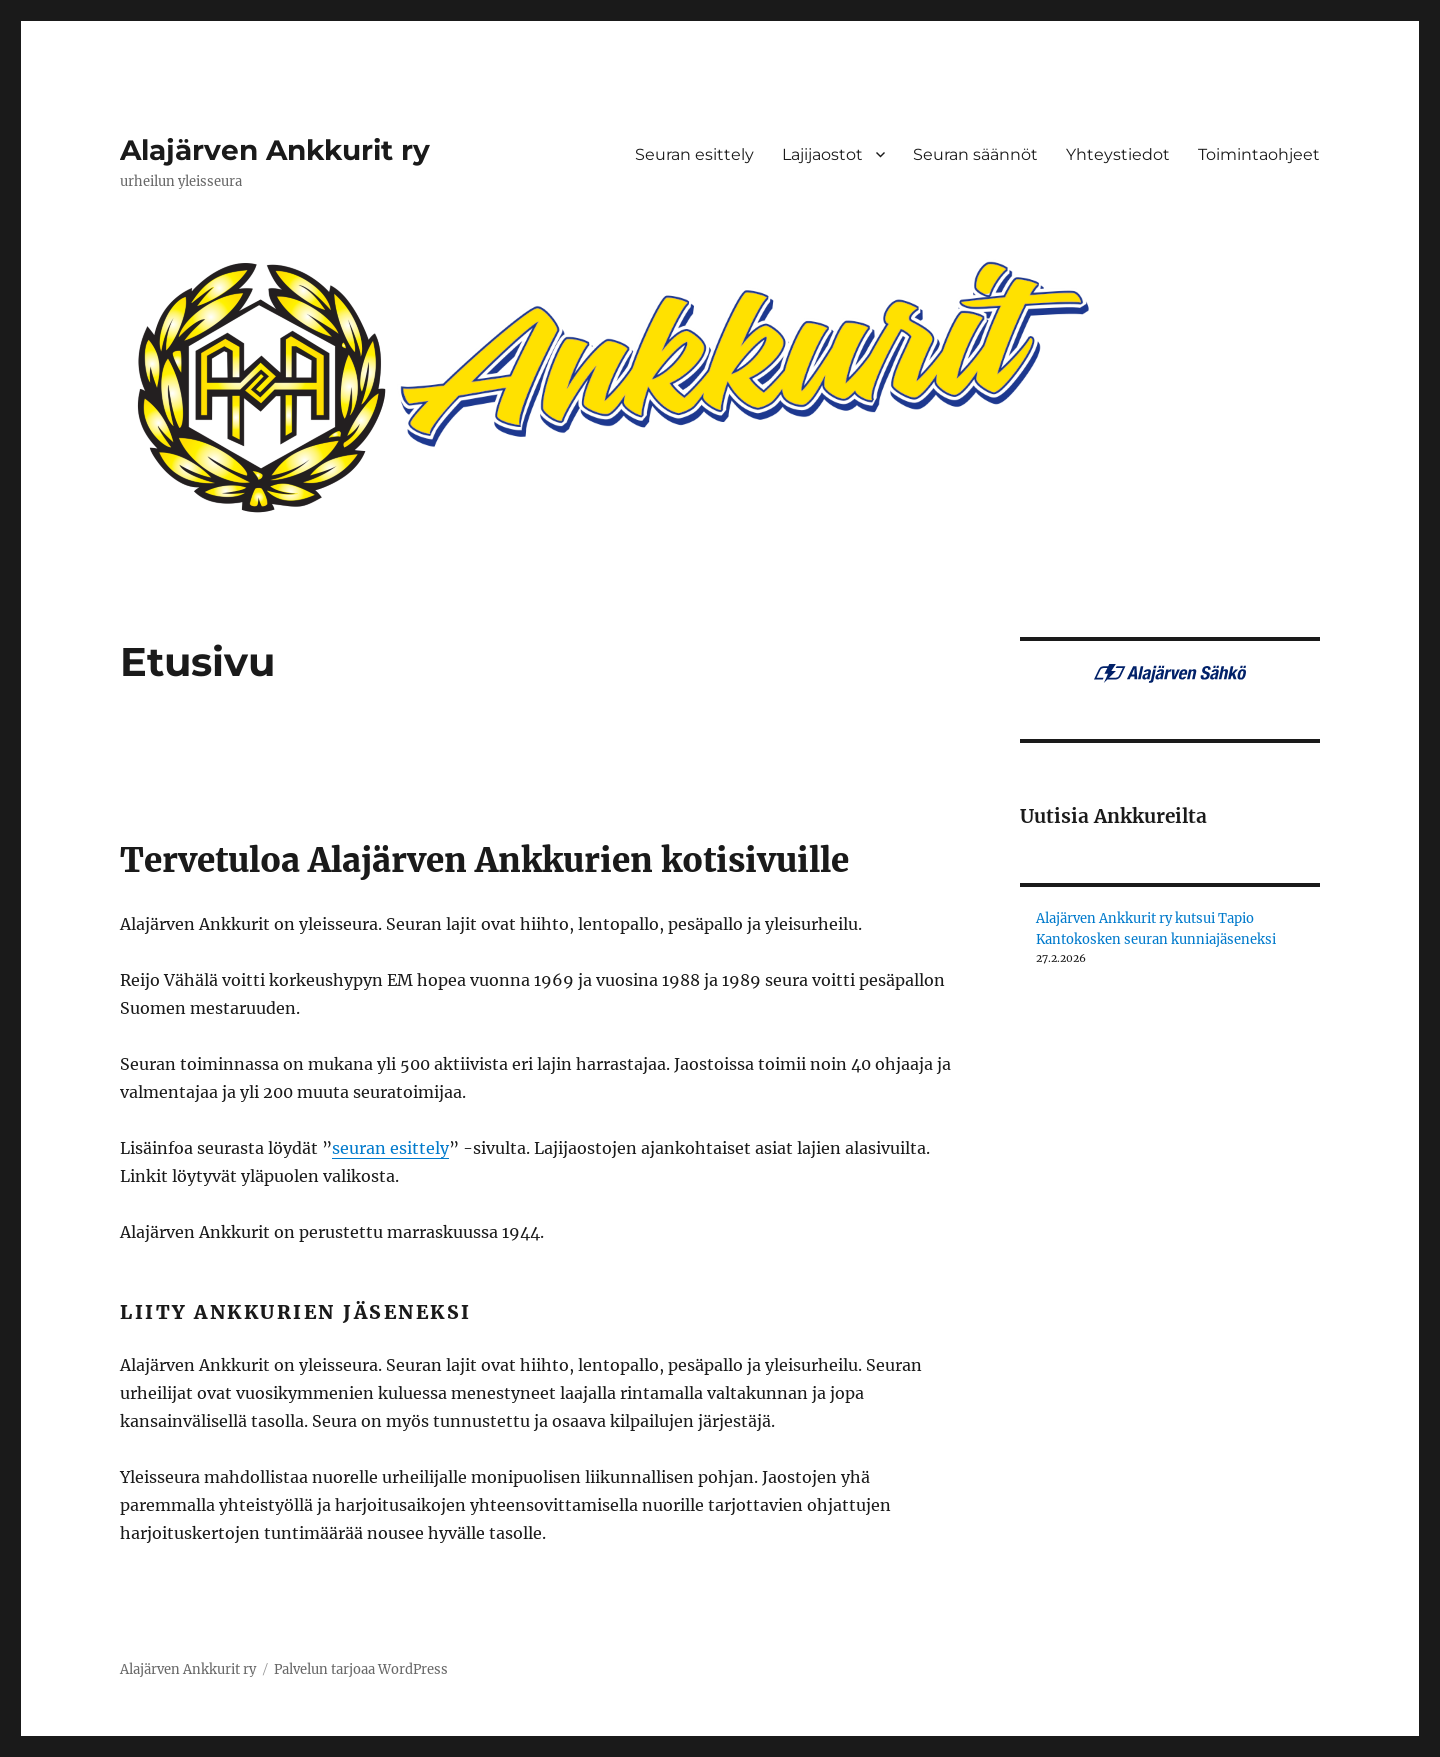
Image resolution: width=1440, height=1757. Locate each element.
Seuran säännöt (975, 154)
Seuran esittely (694, 154)
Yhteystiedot (1118, 154)
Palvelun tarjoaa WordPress (361, 1669)
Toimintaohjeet (1259, 154)
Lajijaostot (822, 154)
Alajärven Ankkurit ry (275, 150)
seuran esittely (390, 1148)
